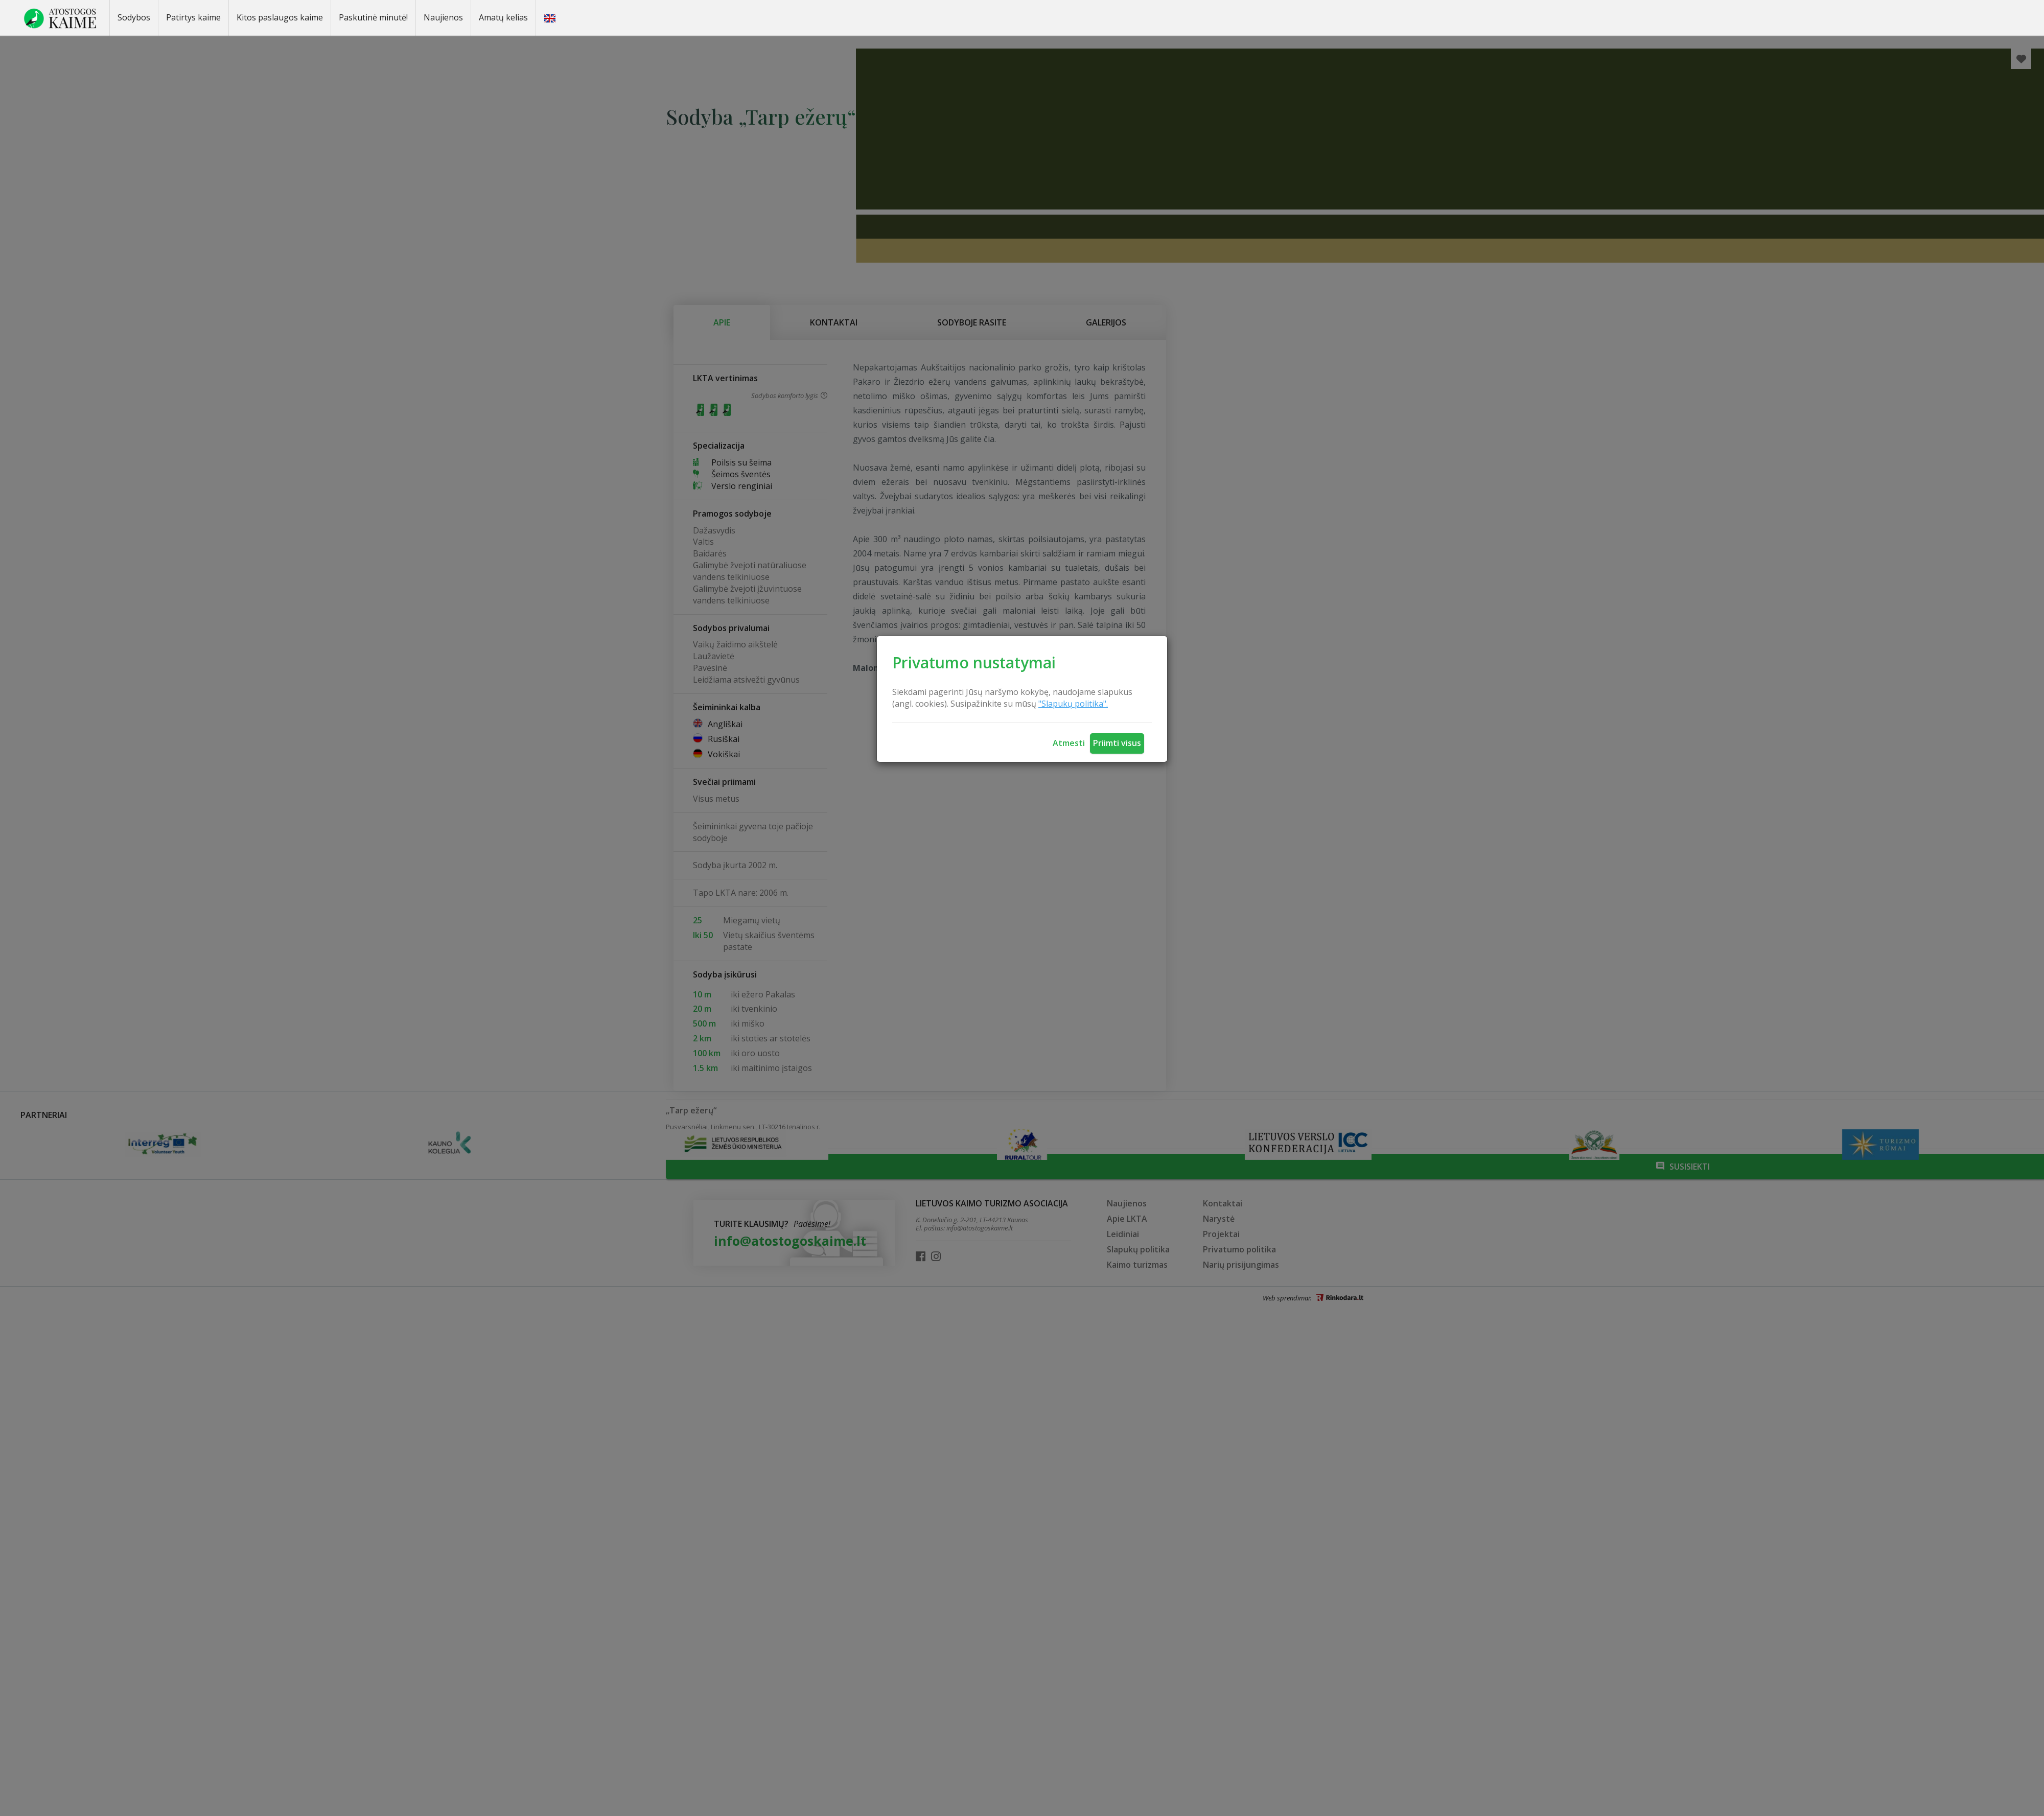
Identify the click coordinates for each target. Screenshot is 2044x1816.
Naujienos (443, 17)
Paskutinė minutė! (373, 17)
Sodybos (134, 17)
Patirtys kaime (193, 17)
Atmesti (1069, 743)
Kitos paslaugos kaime (280, 17)
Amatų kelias (503, 17)
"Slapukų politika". (1073, 703)
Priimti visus (1117, 743)
